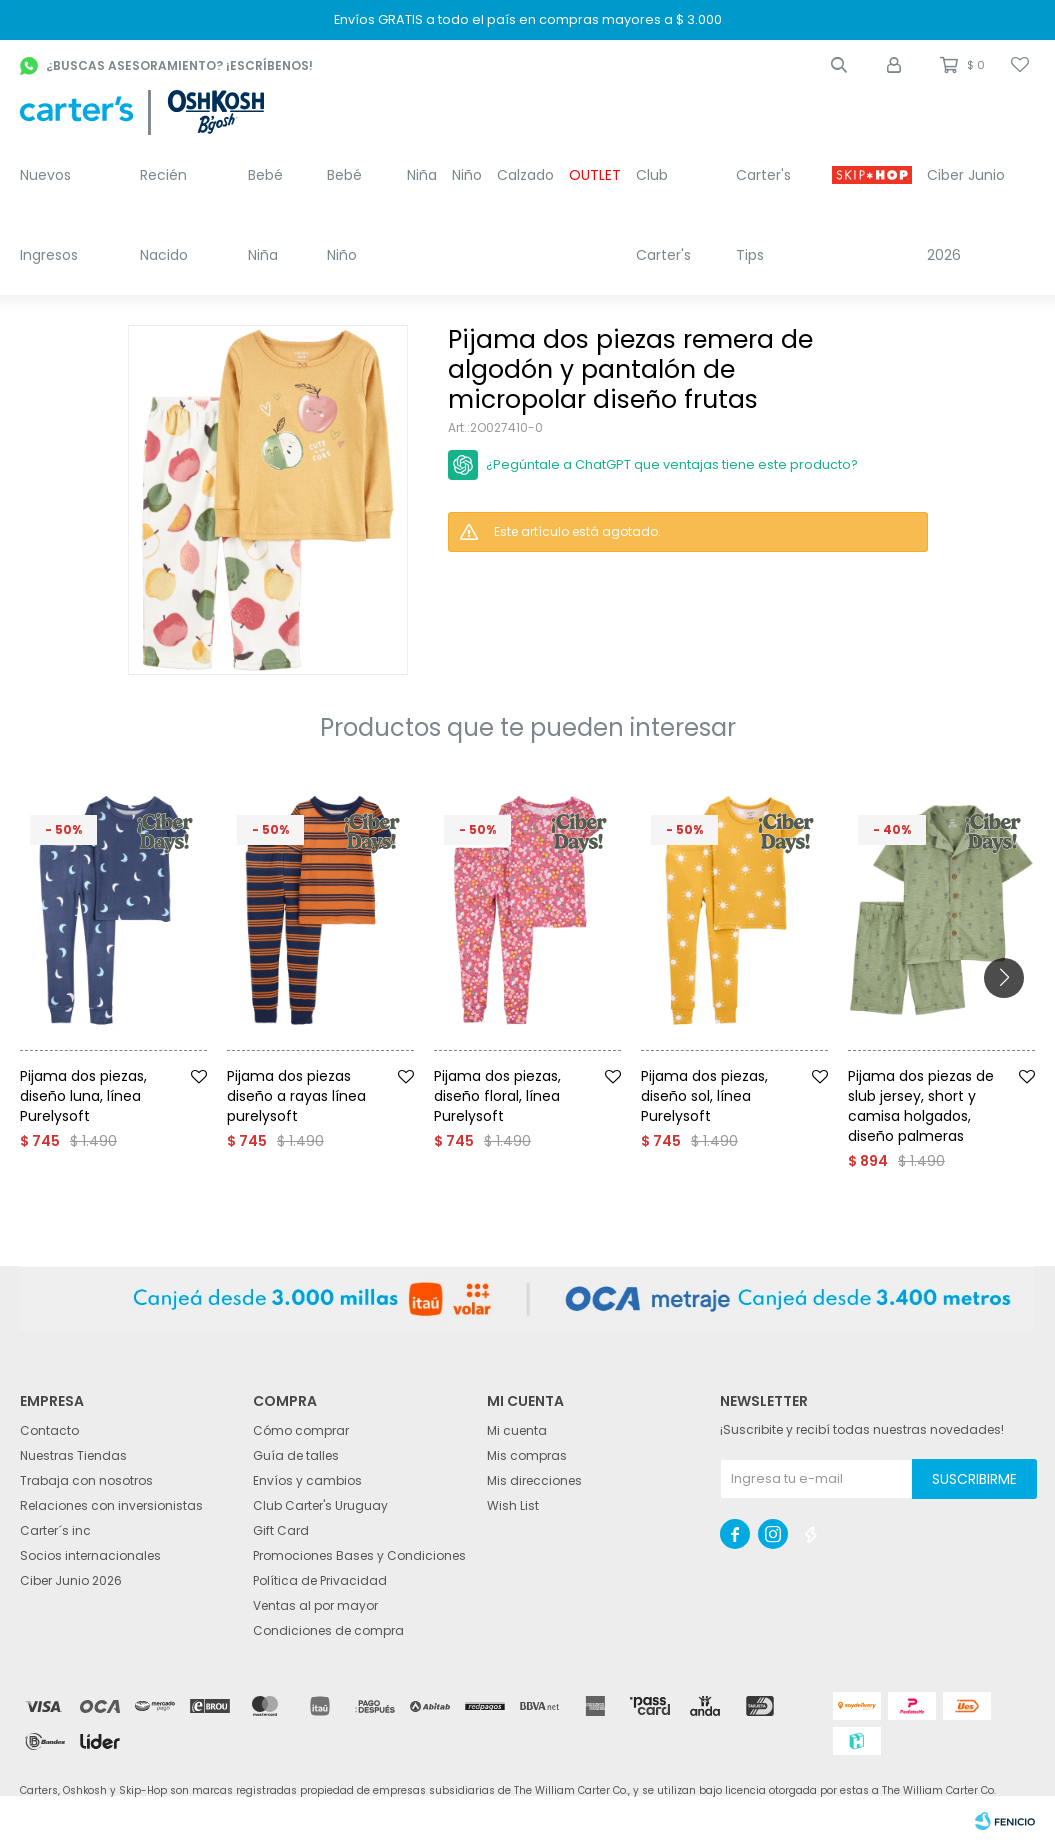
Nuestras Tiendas (73, 1455)
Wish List (513, 1505)
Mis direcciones (534, 1480)
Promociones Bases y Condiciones (359, 1555)
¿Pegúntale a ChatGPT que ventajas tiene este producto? (672, 464)
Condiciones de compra (328, 1630)
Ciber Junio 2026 (966, 215)
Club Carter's (663, 215)
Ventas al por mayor (315, 1605)
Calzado (525, 175)
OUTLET (595, 175)
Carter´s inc (55, 1530)
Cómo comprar (301, 1430)
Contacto (49, 1430)
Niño (467, 175)
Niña (422, 175)
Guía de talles (296, 1455)
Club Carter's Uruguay (320, 1505)
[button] (839, 65)
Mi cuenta (517, 1430)
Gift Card (281, 1530)
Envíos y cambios (307, 1480)
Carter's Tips (763, 215)
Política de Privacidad (320, 1580)
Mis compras (527, 1455)
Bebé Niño (344, 215)
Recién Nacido (164, 215)
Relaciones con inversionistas (111, 1505)
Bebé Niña (265, 215)
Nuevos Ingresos (49, 215)
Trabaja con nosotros (86, 1480)
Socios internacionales (90, 1555)
